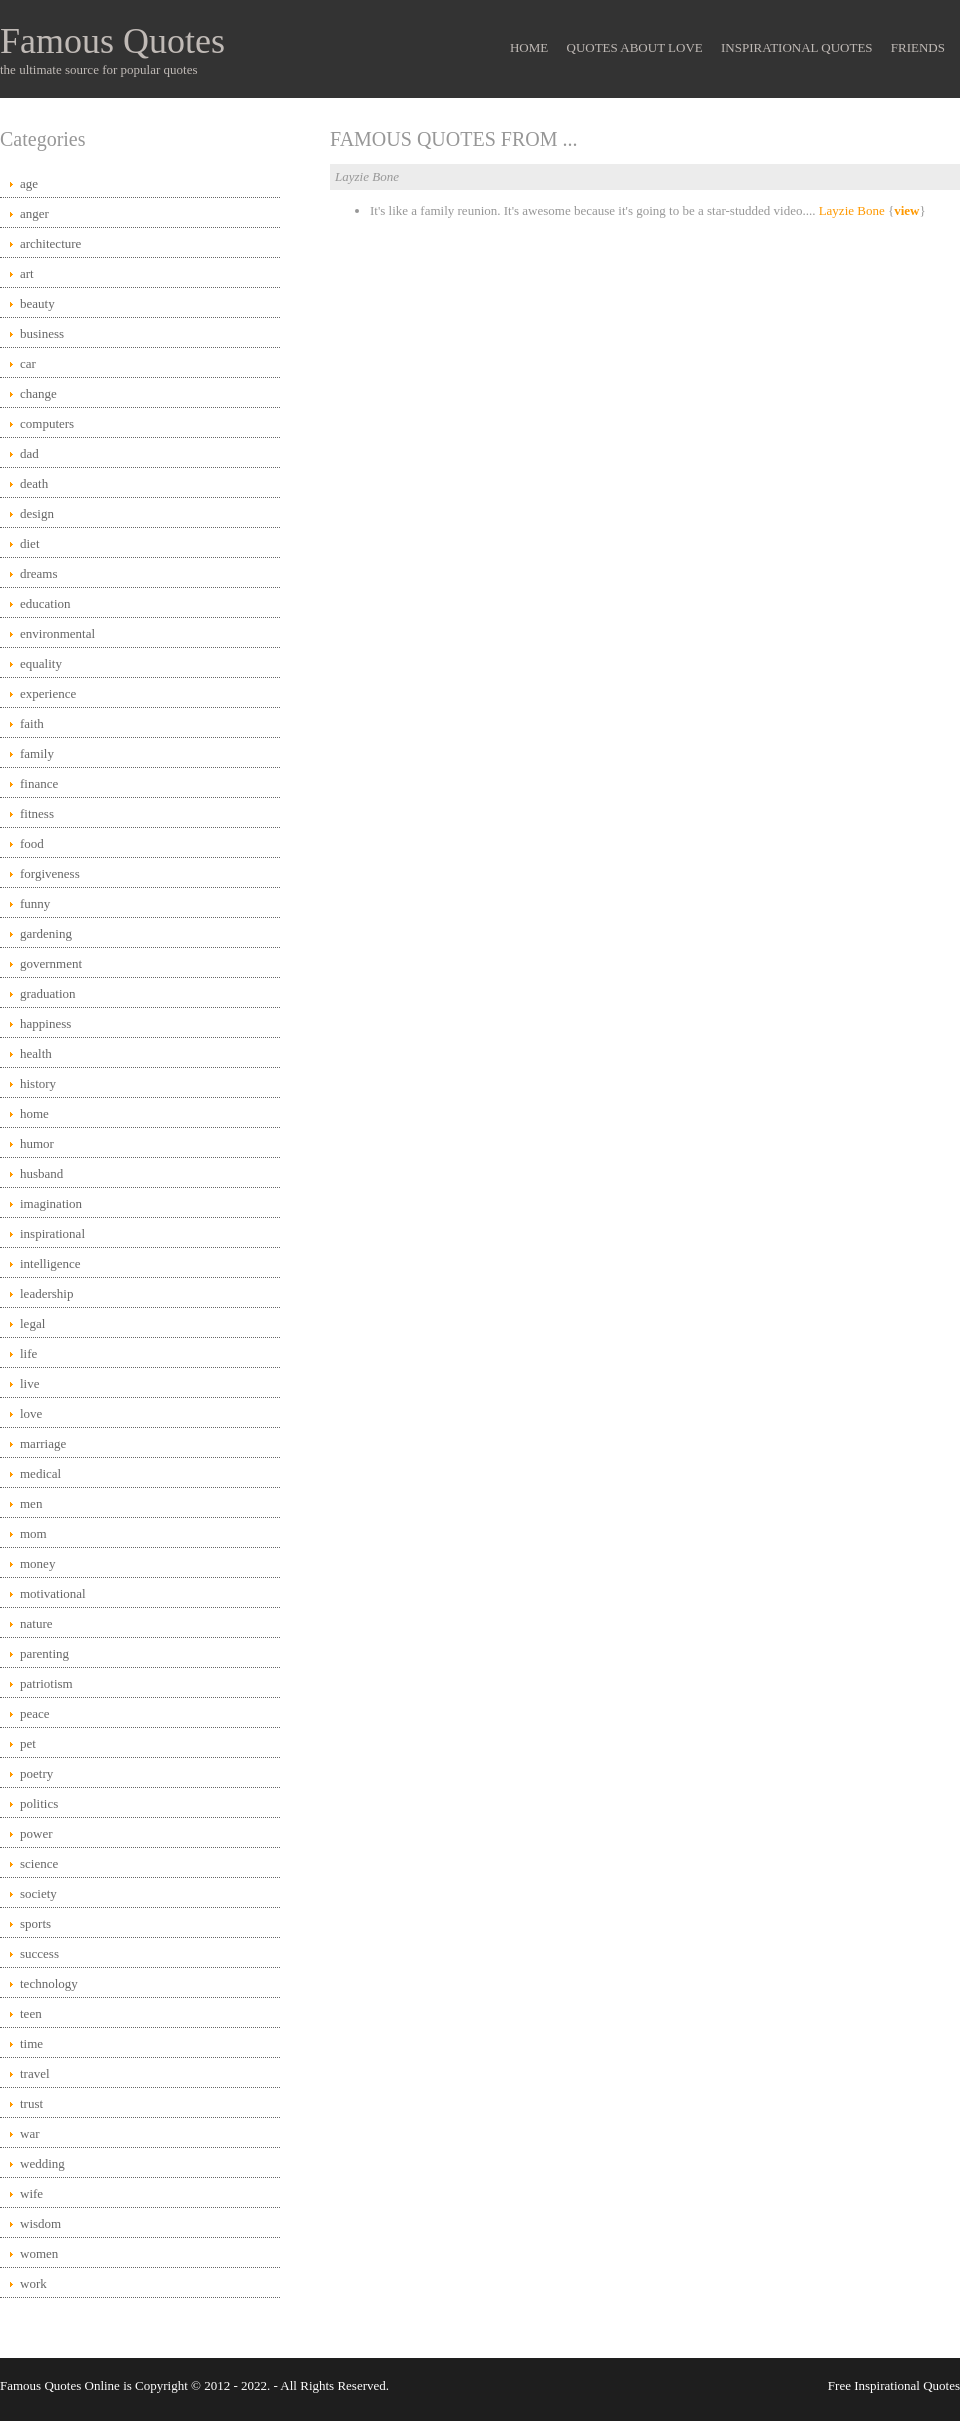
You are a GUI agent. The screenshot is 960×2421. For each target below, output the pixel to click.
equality (41, 663)
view (906, 210)
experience (48, 693)
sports (35, 1923)
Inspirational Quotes (797, 47)
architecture (50, 243)
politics (39, 1803)
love (31, 1413)
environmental (57, 633)
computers (47, 423)
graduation (48, 993)
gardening (46, 933)
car (28, 363)
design (37, 513)
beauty (37, 303)
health (36, 1053)
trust (31, 2103)
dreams (39, 573)
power (36, 1833)
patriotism (46, 1683)
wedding (42, 2163)
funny (35, 903)
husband (41, 1173)
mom (33, 1533)
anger (34, 213)
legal (32, 1323)
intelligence (50, 1263)
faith (32, 723)
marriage (43, 1443)
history (38, 1083)
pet (28, 1743)
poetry (36, 1773)
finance (39, 783)
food (32, 843)
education (45, 603)
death (34, 483)
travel (35, 2073)
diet (30, 543)
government (51, 963)
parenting (44, 1653)
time (31, 2043)
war (30, 2133)
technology (49, 1983)
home (34, 1113)
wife (31, 2193)
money (37, 1563)
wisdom (40, 2223)
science (39, 1863)
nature (36, 1623)
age (29, 183)
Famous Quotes (112, 41)
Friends (918, 47)
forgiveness (50, 873)
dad (29, 453)
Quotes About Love (635, 47)
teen (31, 2013)
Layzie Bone (852, 210)
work (33, 2283)
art (27, 273)
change (38, 393)
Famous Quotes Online (60, 2385)
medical (40, 1473)
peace (35, 1713)
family (37, 753)
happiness (45, 1023)
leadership (46, 1293)
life (28, 1353)
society (38, 1893)
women (39, 2253)
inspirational (52, 1233)
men (31, 1503)
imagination (51, 1203)
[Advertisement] (645, 388)
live (30, 1383)
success (39, 1953)
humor (37, 1143)
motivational (53, 1593)
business (42, 333)
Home (529, 47)
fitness (37, 813)
